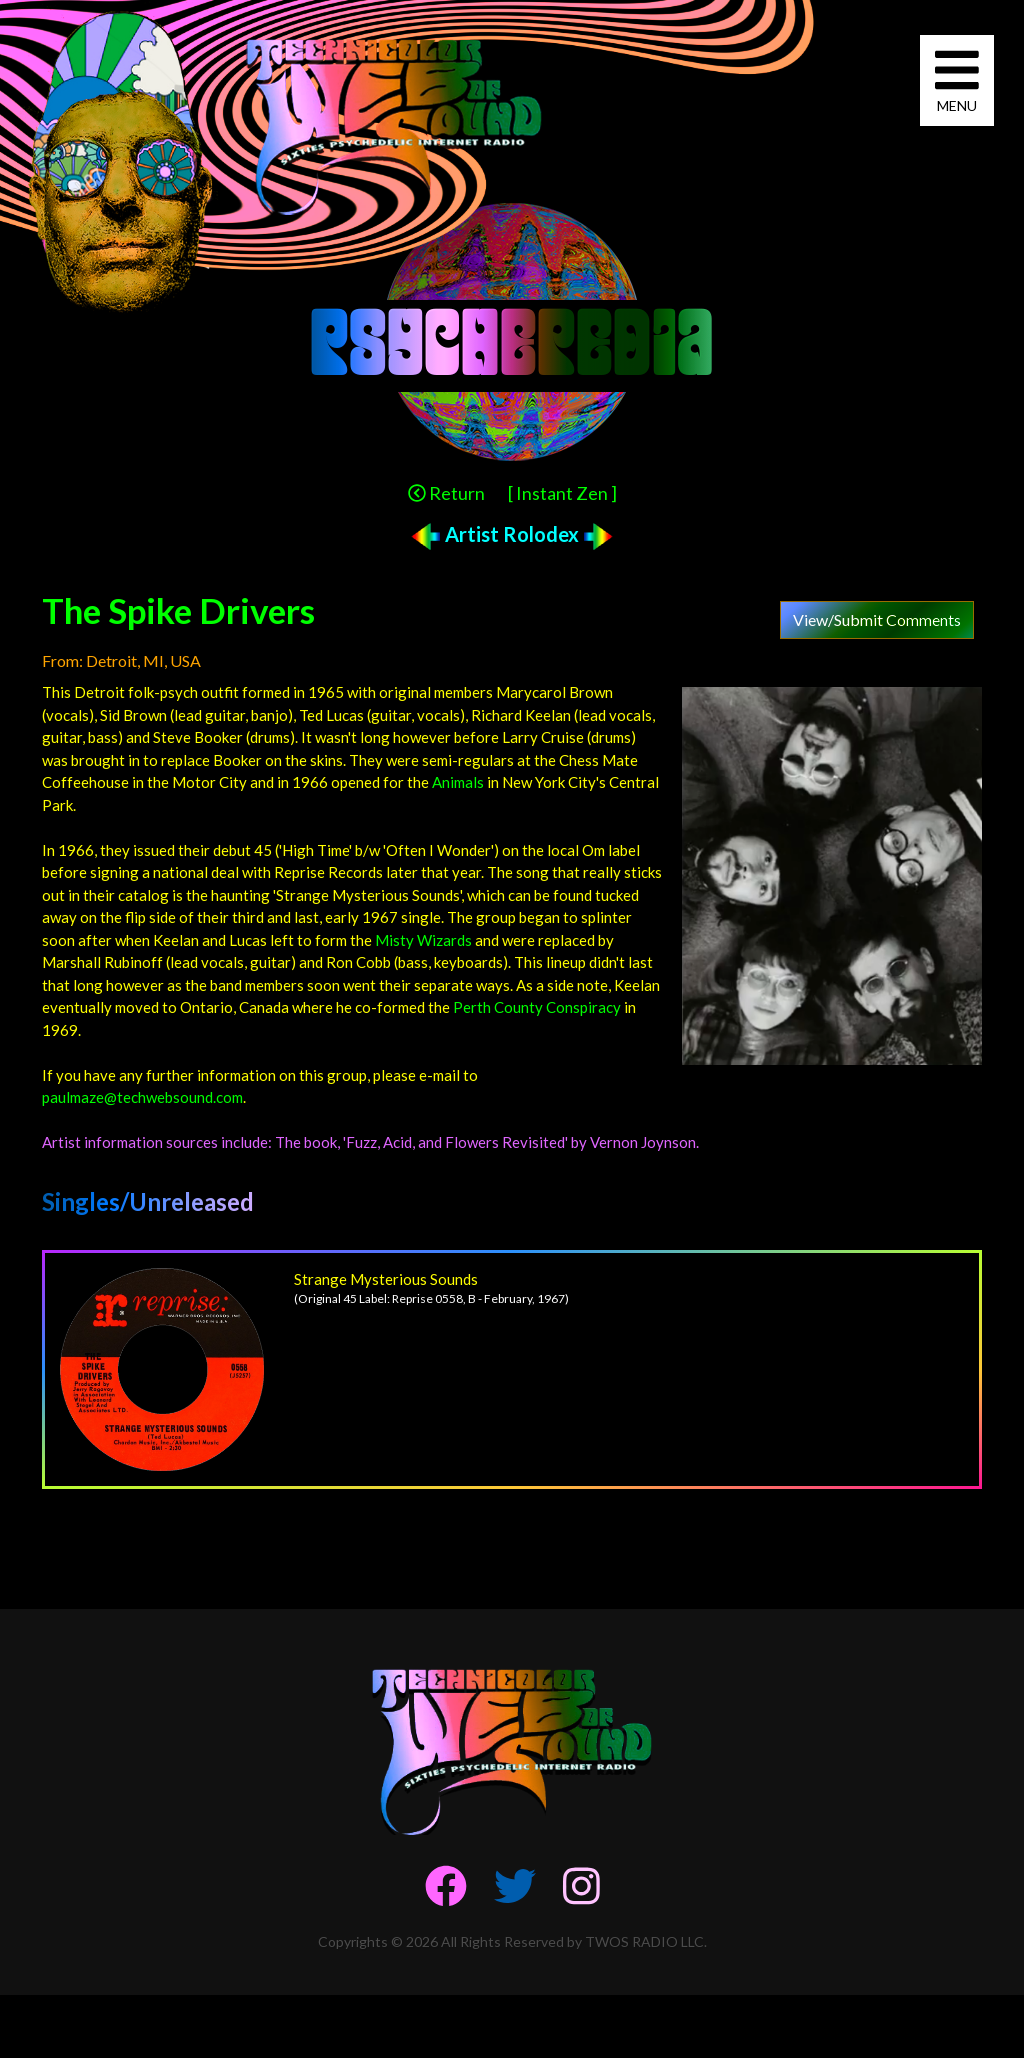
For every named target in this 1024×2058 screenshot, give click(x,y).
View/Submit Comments (877, 619)
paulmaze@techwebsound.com (142, 1097)
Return (446, 493)
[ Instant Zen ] (562, 493)
